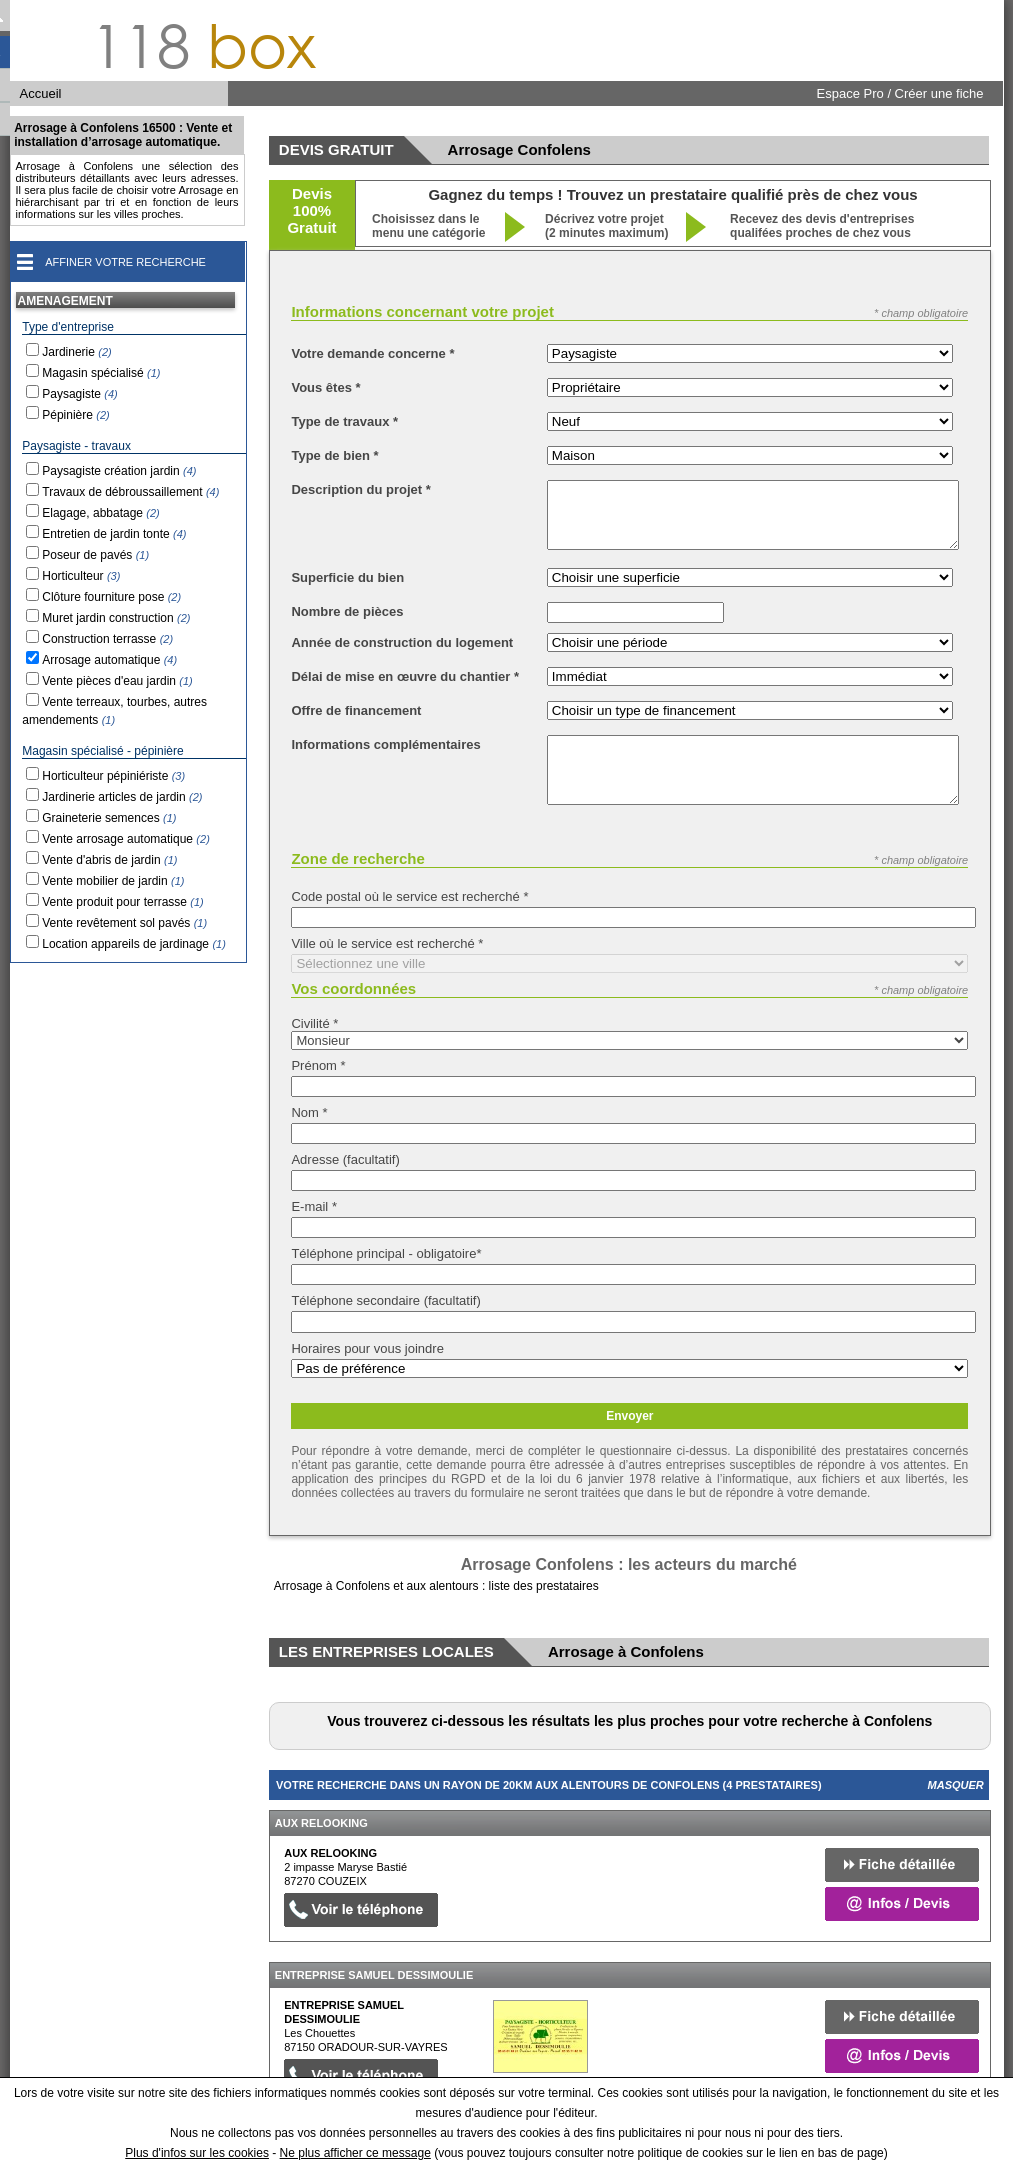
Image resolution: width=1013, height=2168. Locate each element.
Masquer (956, 1785)
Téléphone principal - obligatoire (386, 1253)
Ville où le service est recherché (387, 943)
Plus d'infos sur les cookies (197, 2153)
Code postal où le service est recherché (409, 896)
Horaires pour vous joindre (367, 1348)
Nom (309, 1112)
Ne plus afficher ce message (355, 2153)
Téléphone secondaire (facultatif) (385, 1300)
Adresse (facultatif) (345, 1159)
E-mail (314, 1206)
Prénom (318, 1065)
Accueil (41, 93)
